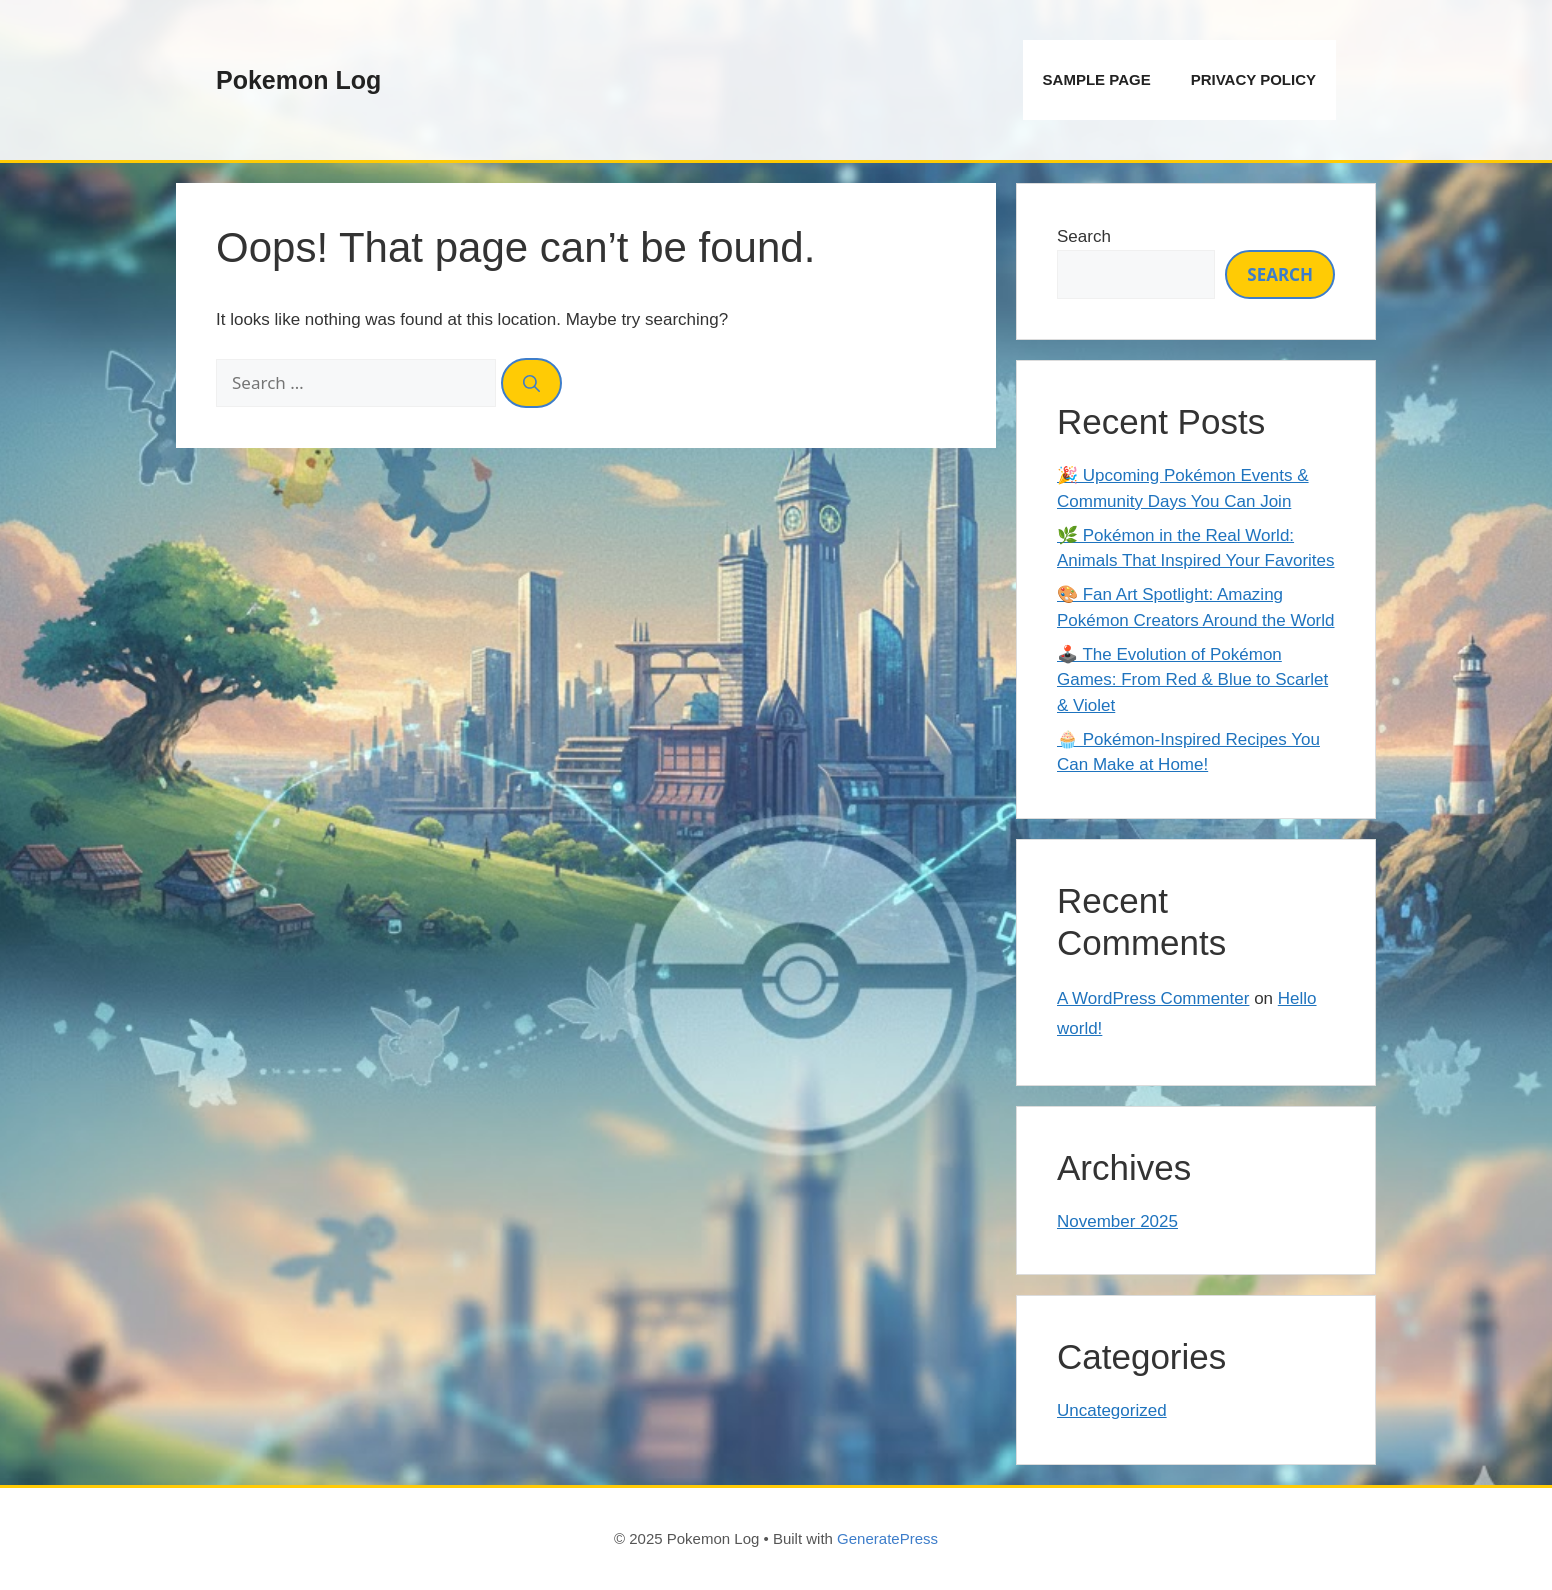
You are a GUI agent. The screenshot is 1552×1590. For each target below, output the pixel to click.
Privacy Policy (1253, 79)
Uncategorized (1112, 1410)
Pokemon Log (298, 80)
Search (1084, 236)
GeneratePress (887, 1538)
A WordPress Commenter (1153, 998)
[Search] (531, 383)
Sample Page (1097, 79)
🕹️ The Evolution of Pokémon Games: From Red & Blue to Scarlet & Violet (1192, 680)
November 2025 (1117, 1221)
